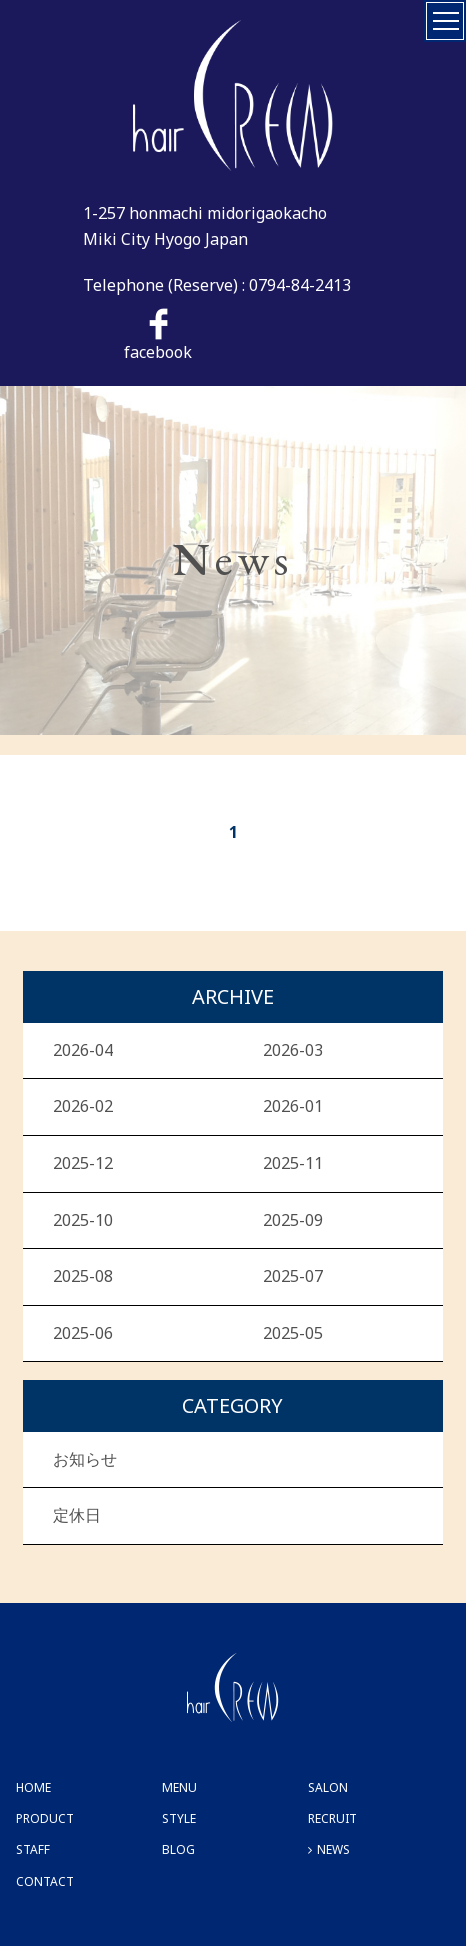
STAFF (33, 1849)
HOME (33, 1787)
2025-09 (293, 1220)
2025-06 (83, 1333)
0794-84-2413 (300, 285)
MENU (179, 1787)
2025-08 (83, 1276)
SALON (328, 1787)
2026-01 (293, 1106)
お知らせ (85, 1459)
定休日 (77, 1515)
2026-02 (83, 1106)
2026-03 (293, 1050)
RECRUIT (332, 1818)
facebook (158, 335)
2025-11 (293, 1163)
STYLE (179, 1818)
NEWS (333, 1849)
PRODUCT (45, 1818)
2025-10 (83, 1220)
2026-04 (83, 1050)
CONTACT (45, 1881)
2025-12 (83, 1163)
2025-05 (293, 1333)
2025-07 (293, 1276)
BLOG (178, 1849)
